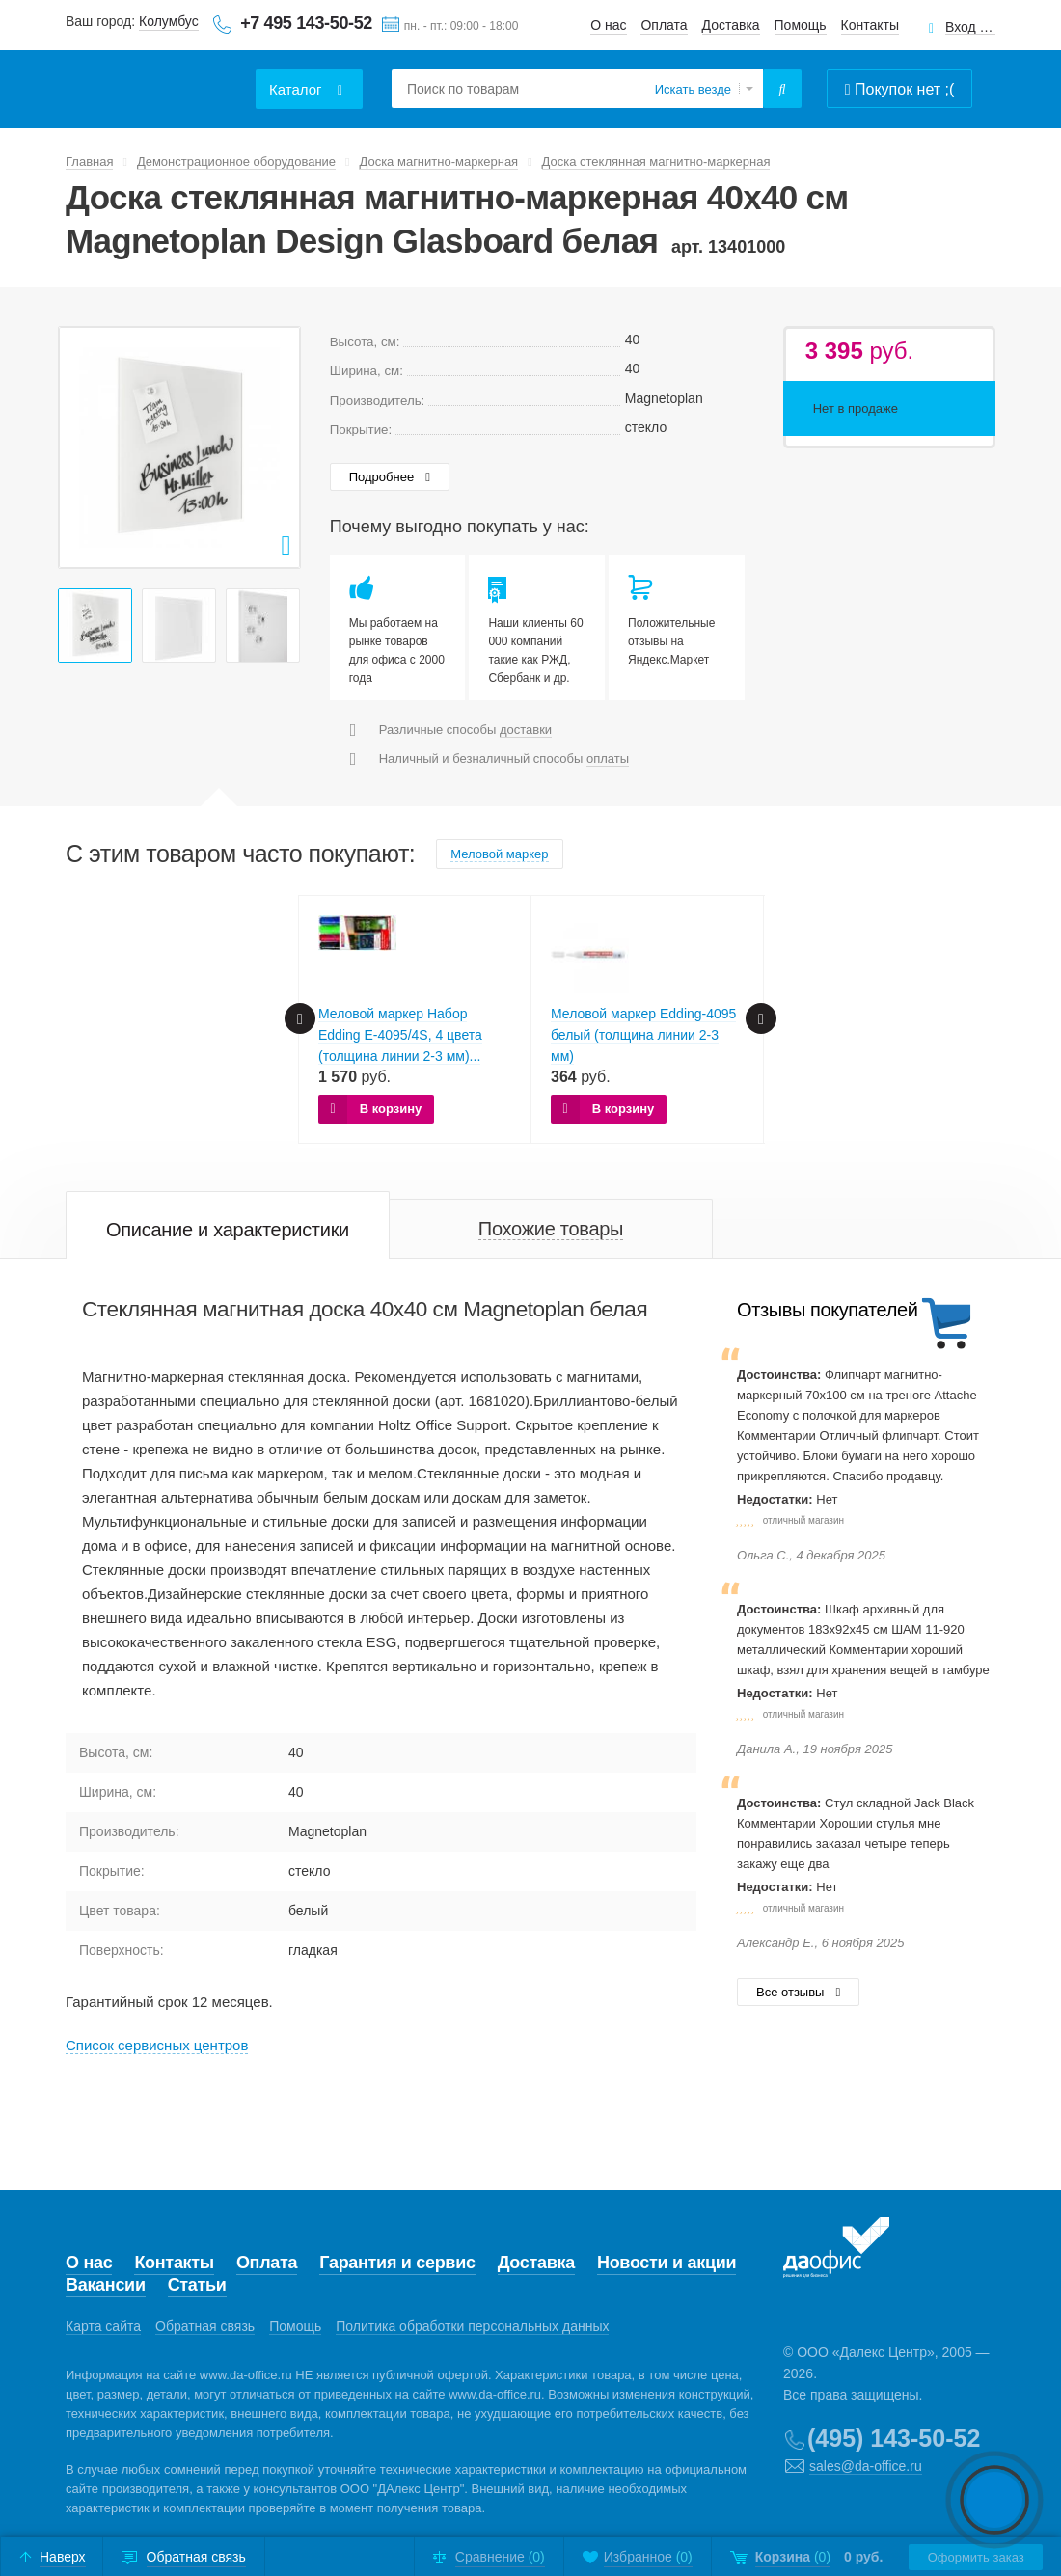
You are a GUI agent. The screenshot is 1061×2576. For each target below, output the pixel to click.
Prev (83, 447)
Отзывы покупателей (827, 1309)
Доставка (731, 25)
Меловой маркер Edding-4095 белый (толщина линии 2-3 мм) (643, 1035)
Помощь (801, 25)
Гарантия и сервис (397, 2262)
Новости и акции (666, 2262)
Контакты (870, 25)
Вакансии (106, 2284)
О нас (608, 25)
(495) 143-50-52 (893, 2438)
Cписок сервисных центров (157, 2045)
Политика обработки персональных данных (472, 2326)
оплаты (607, 758)
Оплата (663, 25)
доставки (526, 729)
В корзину (391, 1108)
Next (274, 447)
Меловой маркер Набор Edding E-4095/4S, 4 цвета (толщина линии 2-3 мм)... (400, 1035)
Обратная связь (205, 2326)
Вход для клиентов (970, 27)
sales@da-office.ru (865, 2466)
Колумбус (169, 21)
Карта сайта (103, 2326)
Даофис (157, 78)
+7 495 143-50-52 (306, 23)
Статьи (197, 2284)
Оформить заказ (975, 2557)
